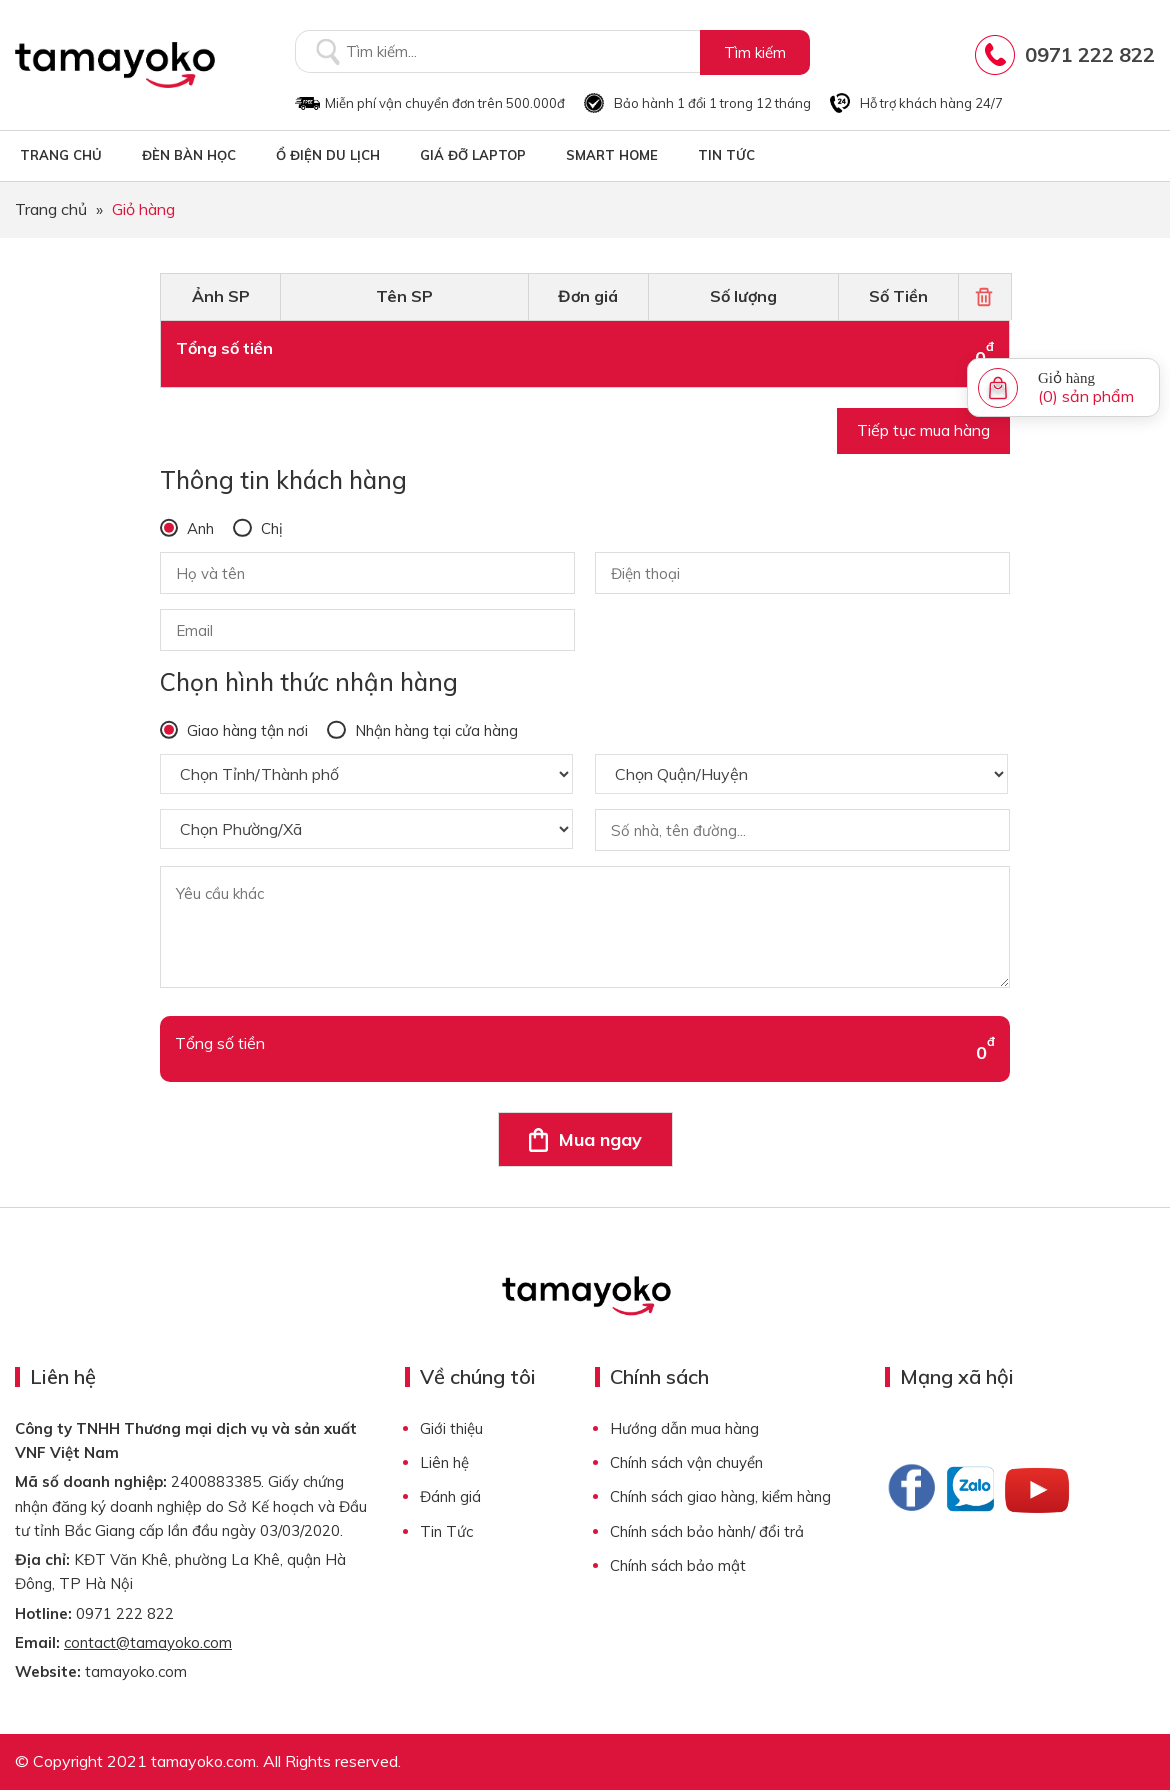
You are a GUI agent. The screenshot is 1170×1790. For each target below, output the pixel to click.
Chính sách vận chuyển (686, 1462)
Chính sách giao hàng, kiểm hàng (720, 1496)
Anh (198, 528)
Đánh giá (450, 1496)
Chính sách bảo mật (678, 1565)
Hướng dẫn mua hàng (684, 1428)
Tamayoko (115, 65)
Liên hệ (444, 1462)
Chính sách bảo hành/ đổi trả (707, 1531)
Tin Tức (446, 1531)
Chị (270, 528)
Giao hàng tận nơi (245, 730)
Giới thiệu (451, 1428)
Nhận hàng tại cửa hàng (434, 730)
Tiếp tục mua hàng (923, 430)
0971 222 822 (1090, 54)
